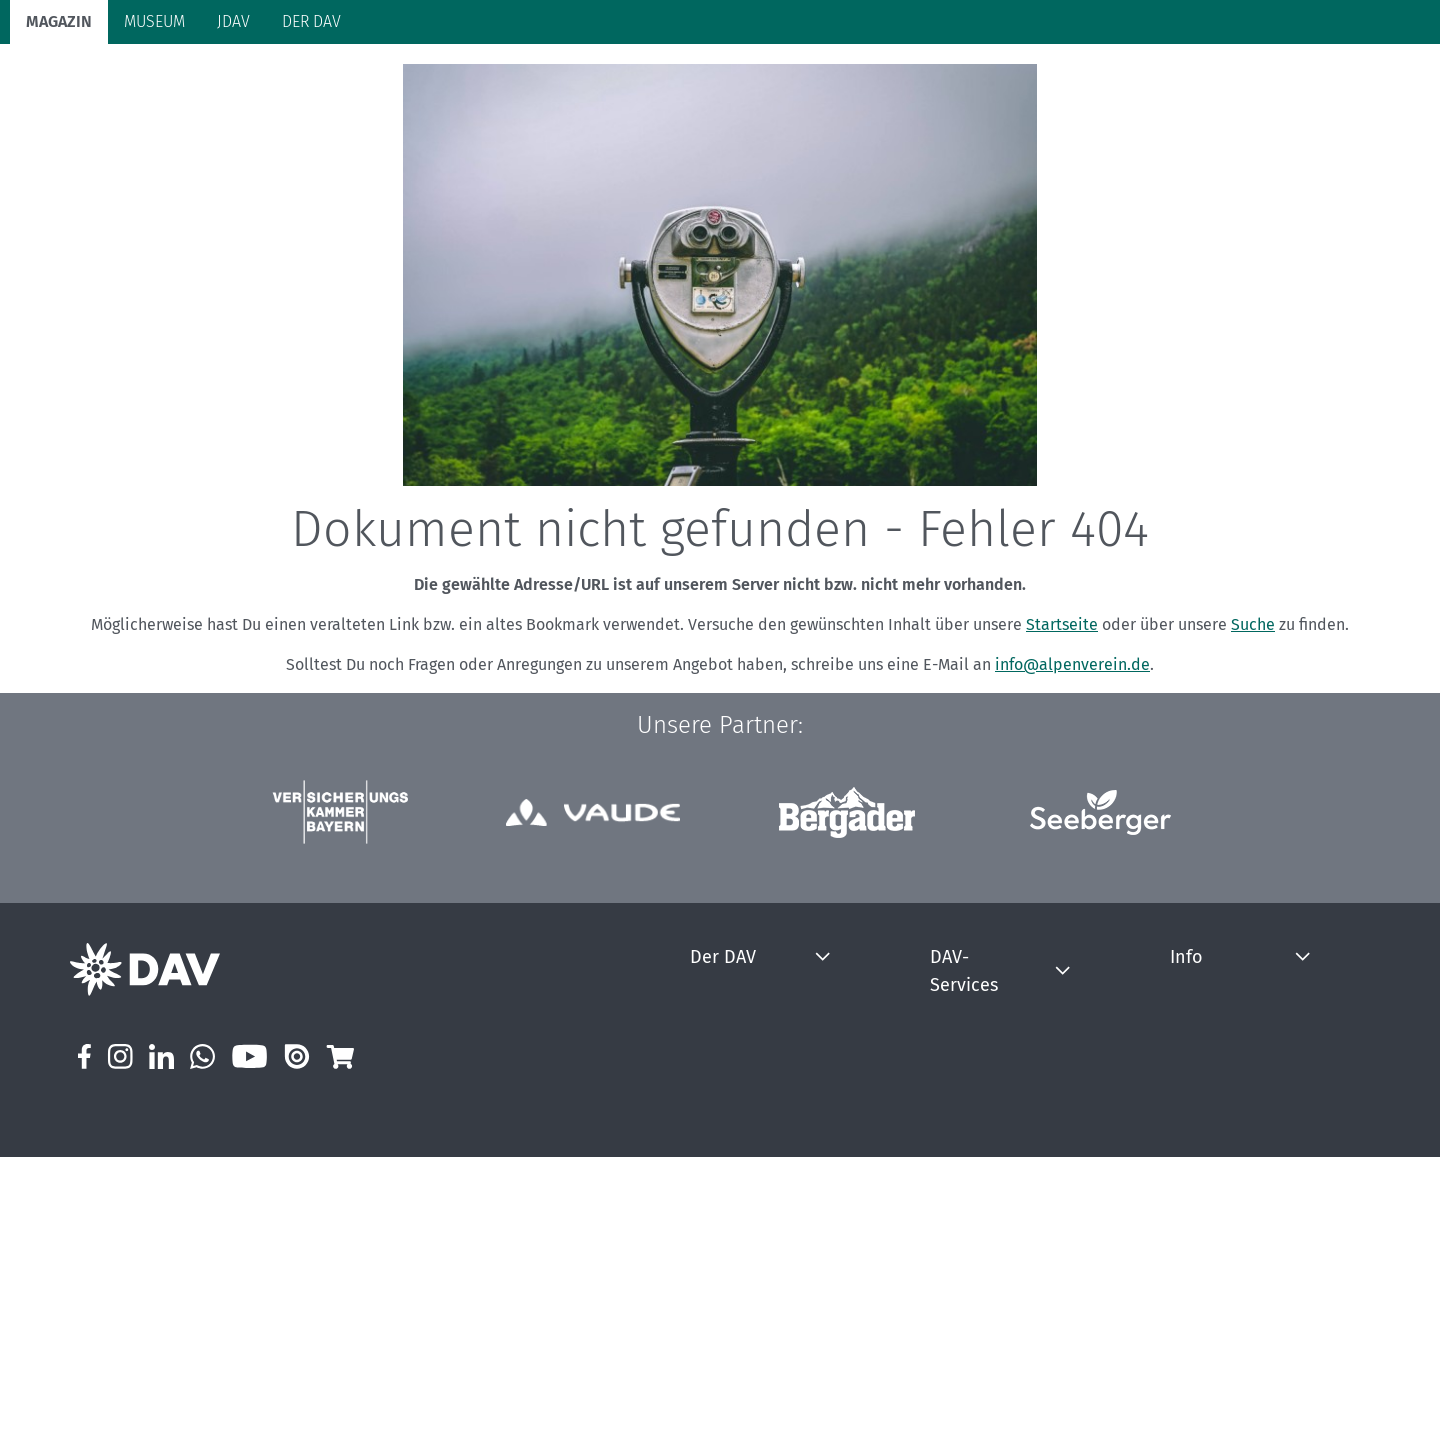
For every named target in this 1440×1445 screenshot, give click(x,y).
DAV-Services (969, 1035)
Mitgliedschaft (770, 1078)
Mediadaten (1159, 1162)
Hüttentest (950, 1246)
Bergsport (229, 82)
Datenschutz (1160, 1106)
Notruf (936, 1134)
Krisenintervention (975, 1162)
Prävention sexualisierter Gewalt (1225, 1218)
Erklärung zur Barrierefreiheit (1213, 1134)
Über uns (753, 1134)
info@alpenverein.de (1072, 743)
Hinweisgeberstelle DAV (1197, 1246)
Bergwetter (951, 1078)
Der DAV (758, 1035)
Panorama (1224, 80)
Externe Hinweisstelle (1190, 1274)
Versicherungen (965, 1330)
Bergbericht (953, 1106)
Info (1137, 1035)
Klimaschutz (513, 82)
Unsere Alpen (637, 82)
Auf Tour (326, 82)
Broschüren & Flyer (977, 1386)
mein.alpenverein (780, 1106)
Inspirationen (958, 1358)
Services (1330, 80)
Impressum (1156, 1078)
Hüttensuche (957, 1218)
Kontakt (749, 1190)
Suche (1253, 703)
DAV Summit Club (780, 1246)
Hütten (412, 82)
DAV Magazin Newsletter (1198, 1190)
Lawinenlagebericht (978, 1190)
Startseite (1062, 703)
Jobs (738, 1218)
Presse (746, 1162)
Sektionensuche (967, 1302)
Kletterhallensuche (976, 1274)
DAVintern (756, 1274)
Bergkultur (756, 82)
